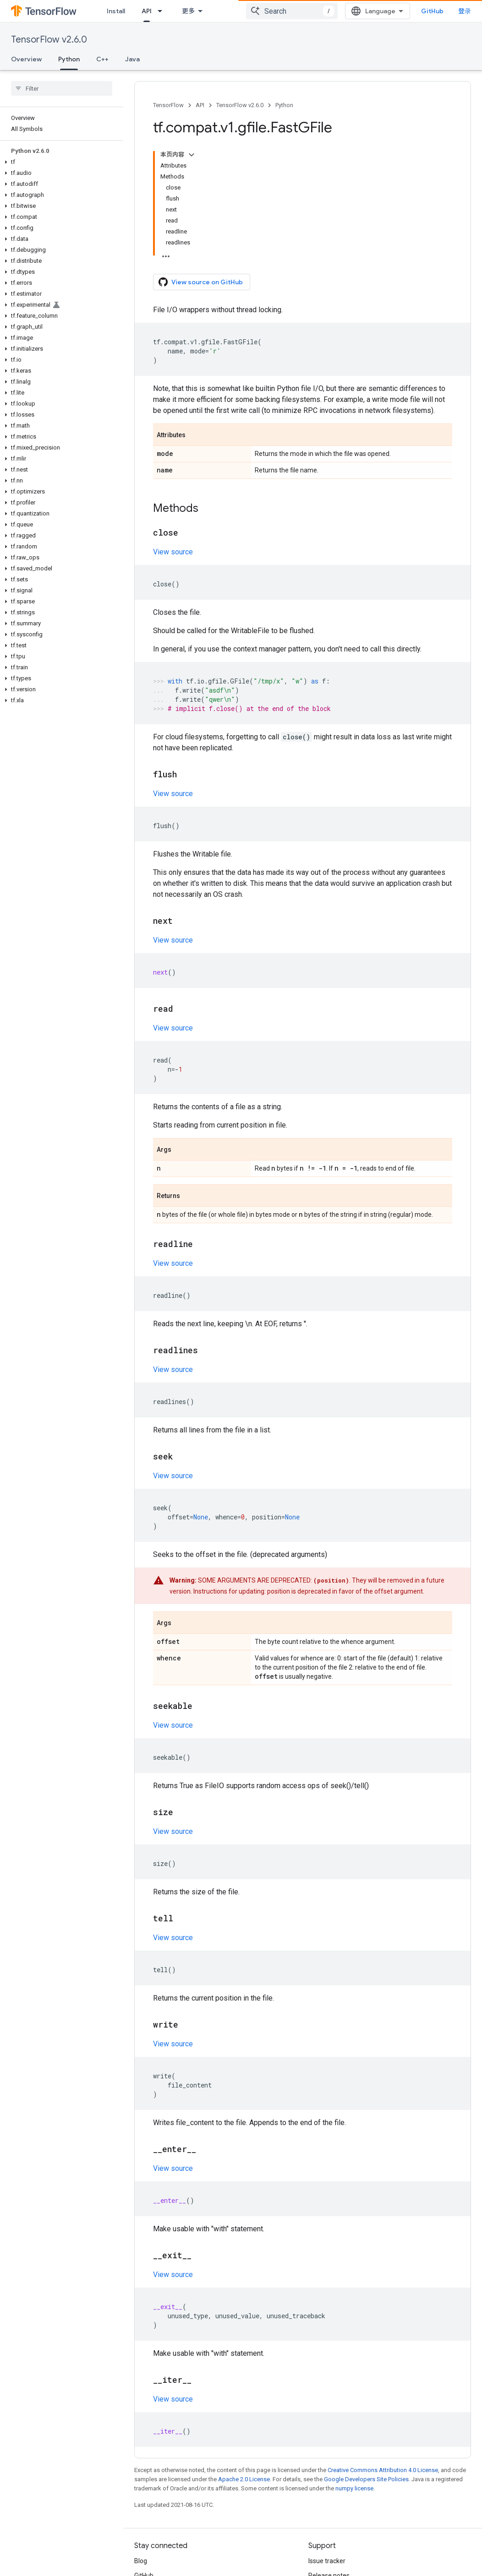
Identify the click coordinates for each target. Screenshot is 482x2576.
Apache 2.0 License (244, 2479)
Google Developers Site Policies (366, 2479)
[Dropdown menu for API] (163, 11)
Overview (26, 59)
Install (116, 11)
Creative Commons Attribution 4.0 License (383, 2470)
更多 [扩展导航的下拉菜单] (188, 11)
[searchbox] (61, 88)
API (200, 105)
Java (132, 59)
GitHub (432, 11)
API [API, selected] (147, 11)
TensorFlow (168, 105)
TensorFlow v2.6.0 (49, 39)
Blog (140, 2561)
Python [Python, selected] (69, 59)
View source (173, 552)
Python (284, 105)
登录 (464, 11)
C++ (102, 59)
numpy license (354, 2488)
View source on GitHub (201, 282)
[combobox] (292, 11)
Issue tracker (326, 2561)
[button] (60, 162)
